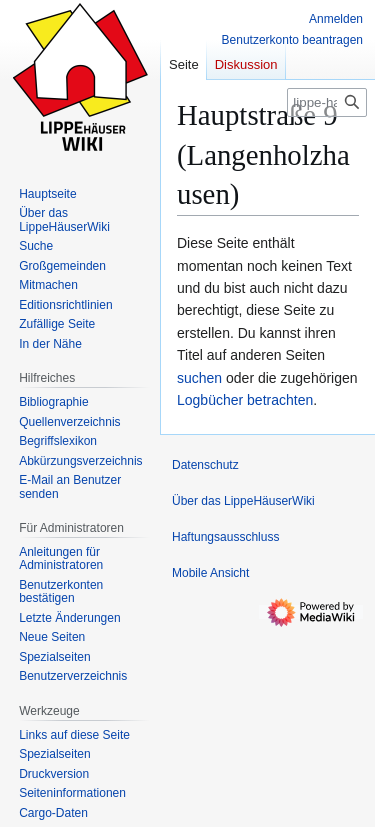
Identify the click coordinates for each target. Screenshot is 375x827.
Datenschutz (205, 465)
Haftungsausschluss (225, 537)
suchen (199, 378)
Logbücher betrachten (245, 400)
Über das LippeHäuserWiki (243, 501)
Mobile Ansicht (210, 573)
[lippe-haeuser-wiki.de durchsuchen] (327, 102)
